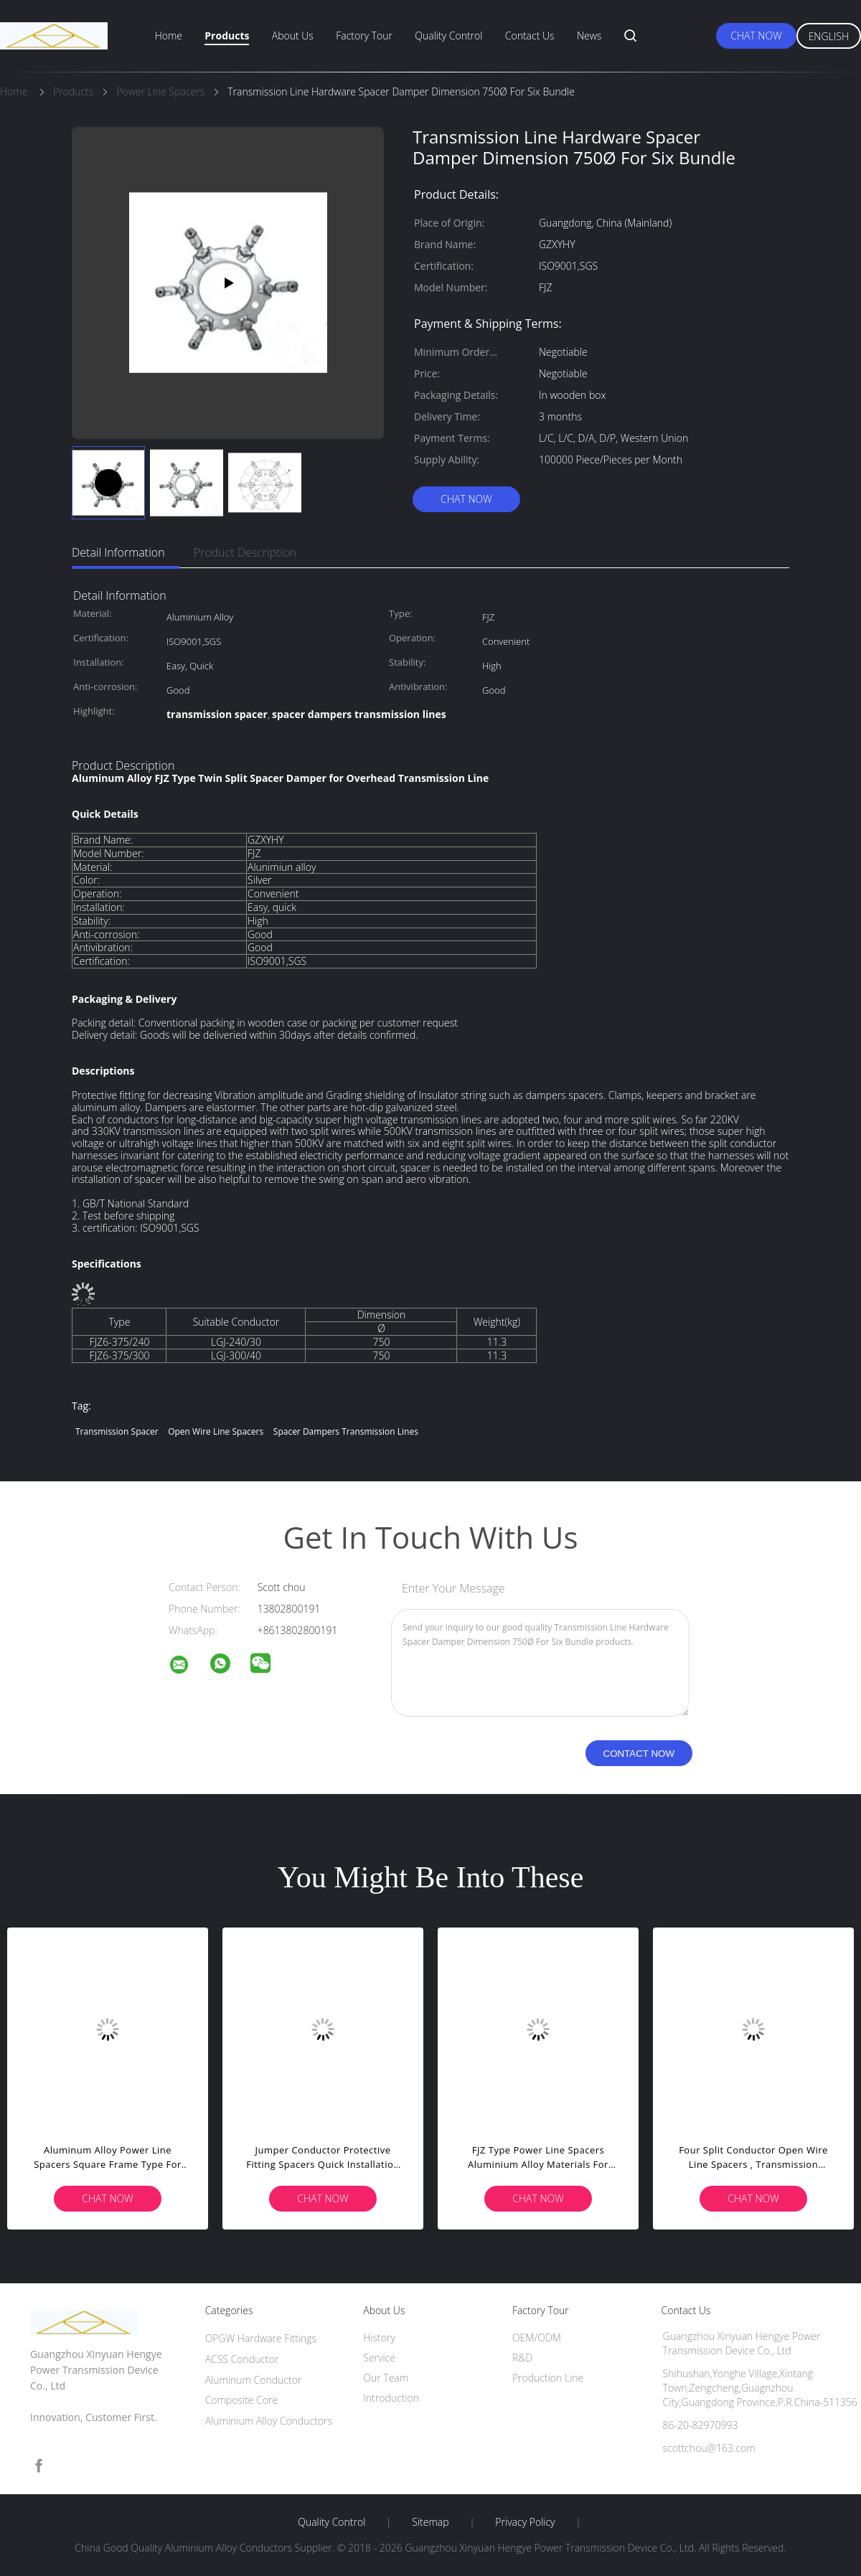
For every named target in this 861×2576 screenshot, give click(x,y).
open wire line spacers (215, 1431)
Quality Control (448, 35)
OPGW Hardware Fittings (261, 2338)
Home (168, 35)
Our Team (385, 2377)
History (379, 2337)
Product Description (245, 552)
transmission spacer (117, 1431)
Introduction (391, 2398)
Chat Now (755, 35)
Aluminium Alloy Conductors (268, 2421)
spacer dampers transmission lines (345, 1431)
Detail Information (118, 552)
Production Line (547, 2377)
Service (379, 2357)
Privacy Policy (525, 2522)
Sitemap (430, 2522)
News (589, 35)
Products (226, 35)
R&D (522, 2357)
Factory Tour (364, 35)
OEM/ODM (536, 2337)
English (829, 36)
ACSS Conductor (242, 2359)
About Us (293, 35)
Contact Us (530, 35)
